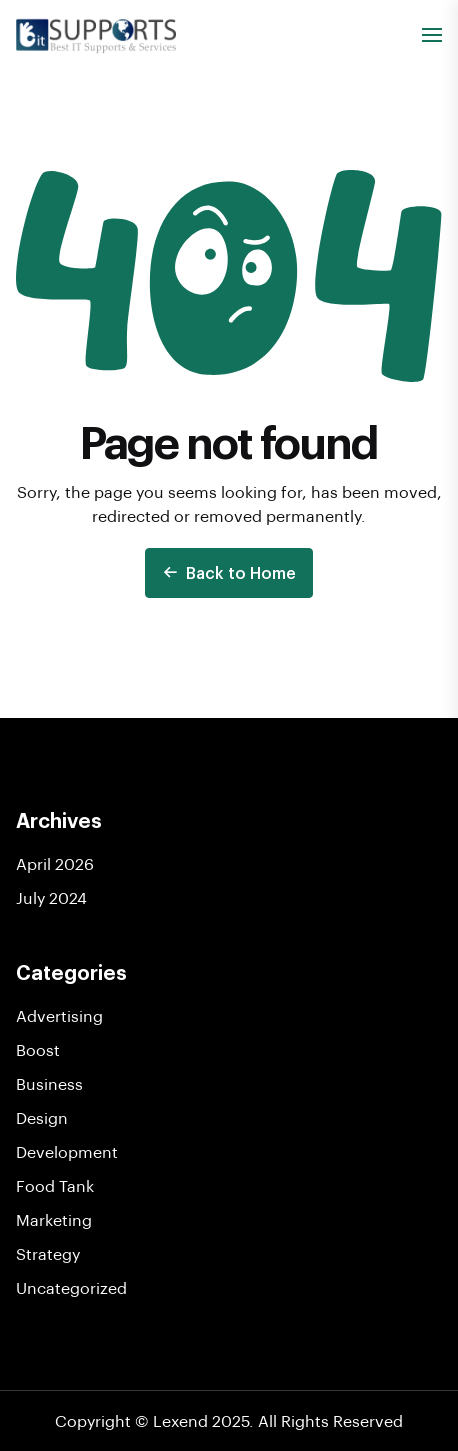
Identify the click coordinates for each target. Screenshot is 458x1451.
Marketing (54, 1219)
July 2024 (51, 897)
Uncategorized (71, 1287)
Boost (38, 1049)
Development (67, 1151)
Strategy (48, 1253)
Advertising (59, 1015)
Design (42, 1117)
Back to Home (229, 572)
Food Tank (55, 1185)
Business (49, 1083)
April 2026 (55, 863)
